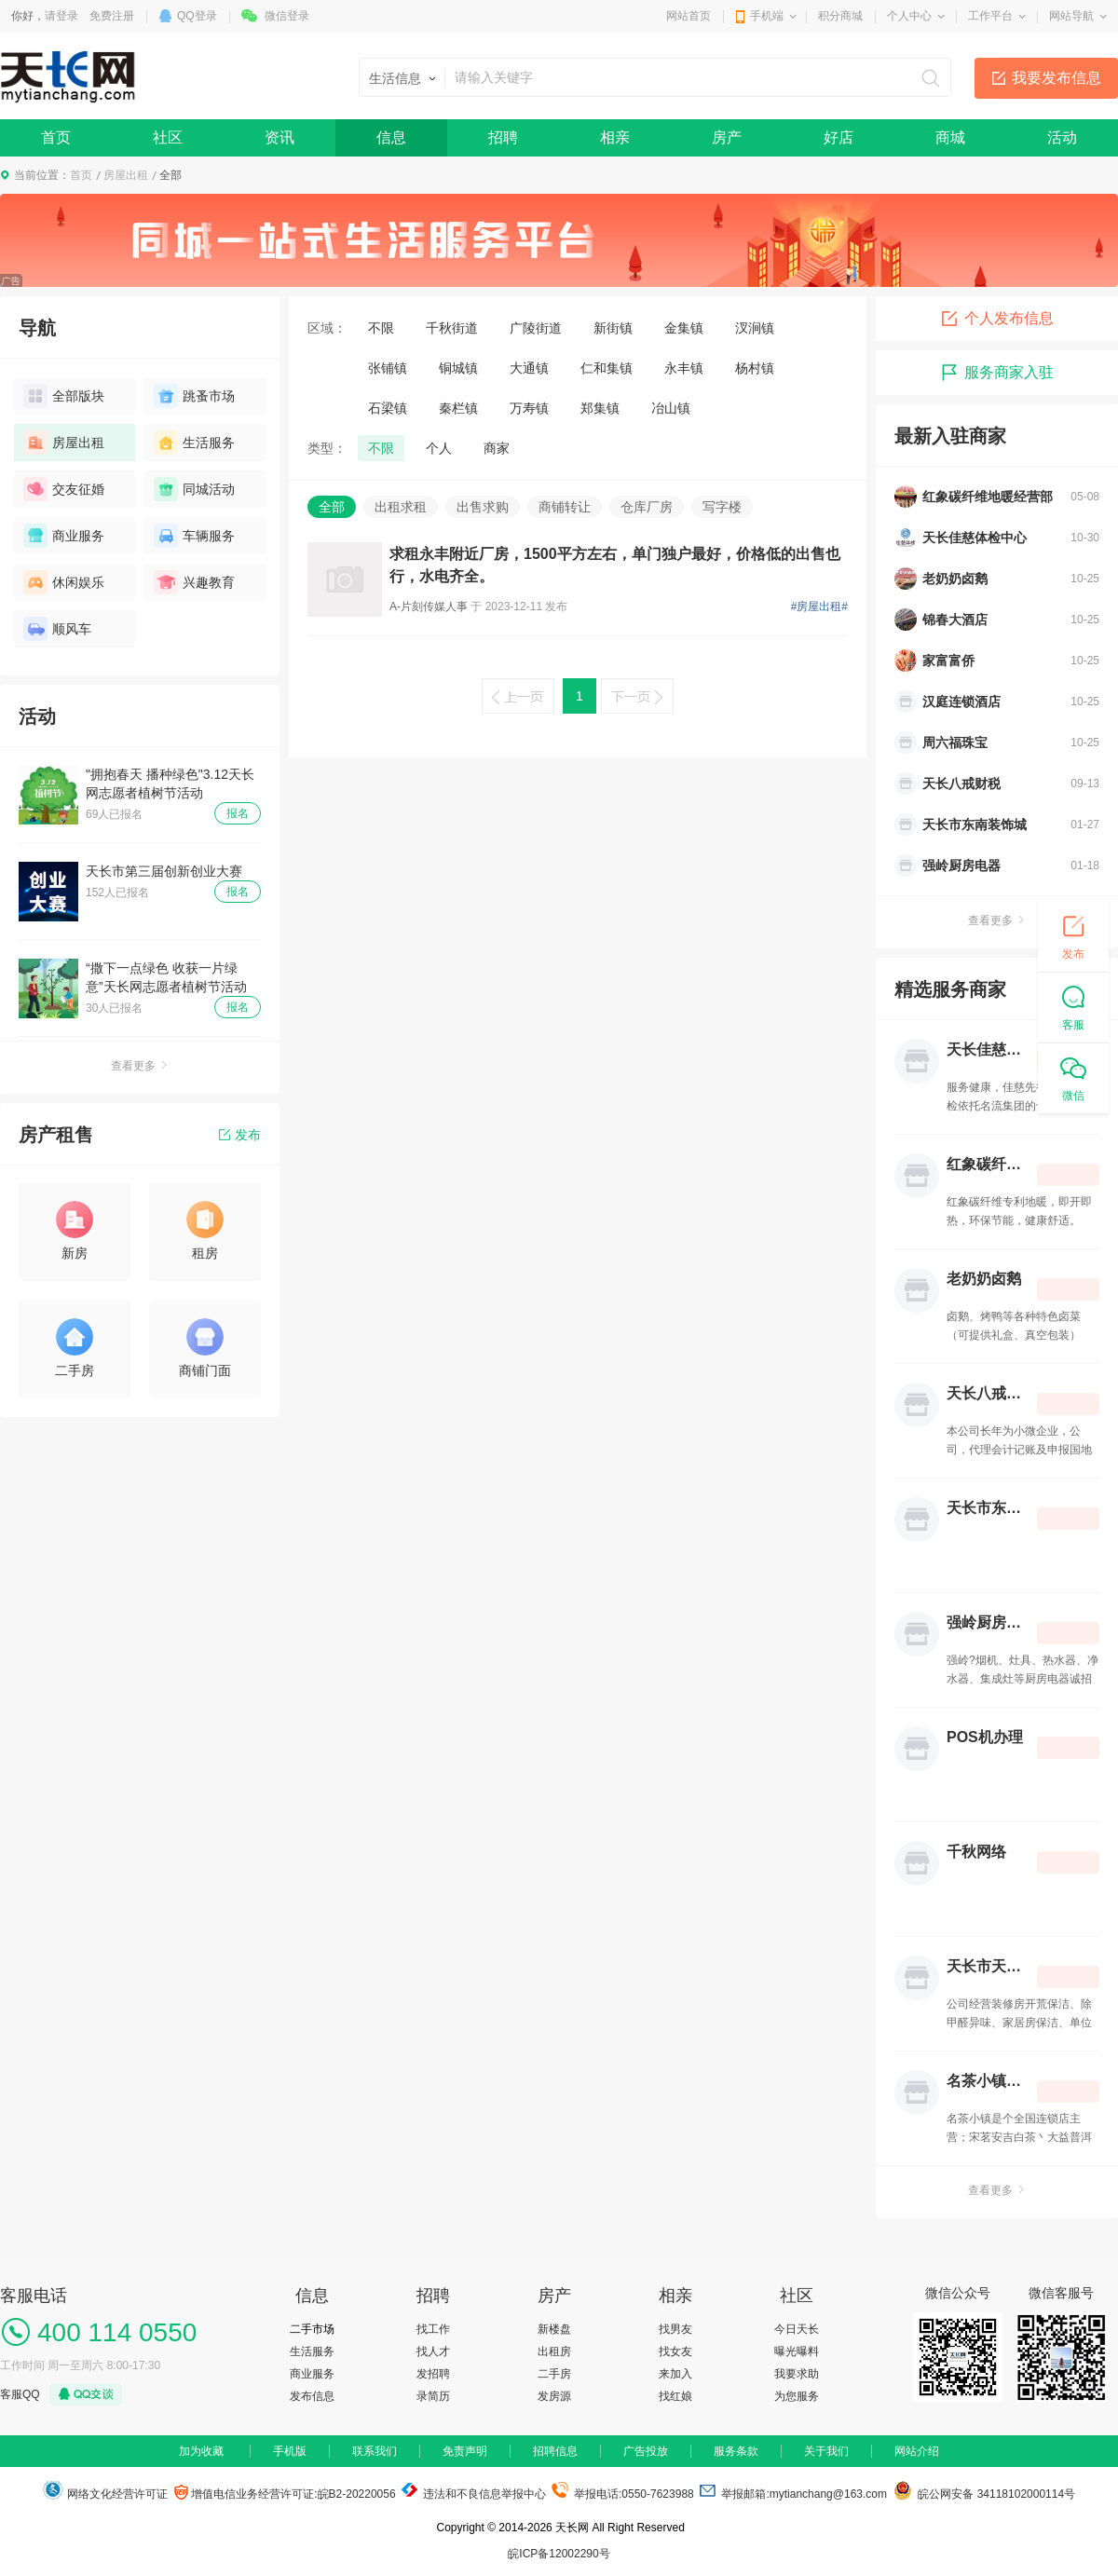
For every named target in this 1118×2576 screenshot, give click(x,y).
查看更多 (140, 1065)
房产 (727, 137)
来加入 (675, 2373)
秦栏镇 (458, 408)
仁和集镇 (606, 368)
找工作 (433, 2329)
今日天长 (796, 2329)
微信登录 (287, 15)
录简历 (433, 2396)
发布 (240, 1134)
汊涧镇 (754, 327)
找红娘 (675, 2396)
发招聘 (433, 2373)
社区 (168, 137)
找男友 (675, 2329)
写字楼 (722, 506)
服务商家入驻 (997, 372)
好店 (838, 137)
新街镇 (613, 327)
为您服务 (796, 2396)
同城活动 (194, 489)
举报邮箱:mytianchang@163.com (793, 2494)
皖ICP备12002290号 (558, 2553)
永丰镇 (683, 368)
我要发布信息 (1056, 78)
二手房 (554, 2373)
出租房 (554, 2351)
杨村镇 (754, 368)
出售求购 (483, 506)
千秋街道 (452, 327)
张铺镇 (387, 368)
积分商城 (840, 15)
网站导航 (1071, 15)
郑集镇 (600, 408)
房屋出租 (125, 175)
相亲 (615, 137)
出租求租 (401, 506)
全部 (332, 506)
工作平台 (990, 15)
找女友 (675, 2351)
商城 (950, 137)
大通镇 (529, 368)
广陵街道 (536, 327)
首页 (56, 137)
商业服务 (63, 536)
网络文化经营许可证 (105, 2494)
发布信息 (312, 2396)
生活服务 (194, 442)
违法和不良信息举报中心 (472, 2494)
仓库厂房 (646, 506)
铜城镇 (458, 368)
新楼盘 (554, 2329)
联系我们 (374, 2451)
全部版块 (63, 396)
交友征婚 (63, 489)
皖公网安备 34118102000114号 (984, 2494)
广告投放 (645, 2451)
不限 (381, 327)
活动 (1062, 137)
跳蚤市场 (194, 396)
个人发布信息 (997, 318)
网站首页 (688, 15)
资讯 (279, 137)
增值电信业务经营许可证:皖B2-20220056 (285, 2494)
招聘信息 (555, 2451)
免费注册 (111, 15)
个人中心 (909, 15)
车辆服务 (194, 536)
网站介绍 (916, 2451)
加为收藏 (201, 2451)
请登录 (61, 15)
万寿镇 (529, 408)
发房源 (554, 2396)
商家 (497, 448)
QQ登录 (197, 15)
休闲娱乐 (63, 582)
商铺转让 (565, 506)
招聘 (503, 137)
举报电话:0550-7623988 (622, 2494)
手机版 (290, 2451)
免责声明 (465, 2451)
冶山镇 (670, 408)
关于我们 (826, 2451)
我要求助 (796, 2373)
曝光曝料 (796, 2351)
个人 (439, 448)
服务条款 (736, 2451)
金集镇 (683, 327)
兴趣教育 (194, 582)
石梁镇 (387, 408)
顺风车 (57, 629)
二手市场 (312, 2329)
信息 (391, 137)
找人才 (433, 2351)
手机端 (767, 15)
